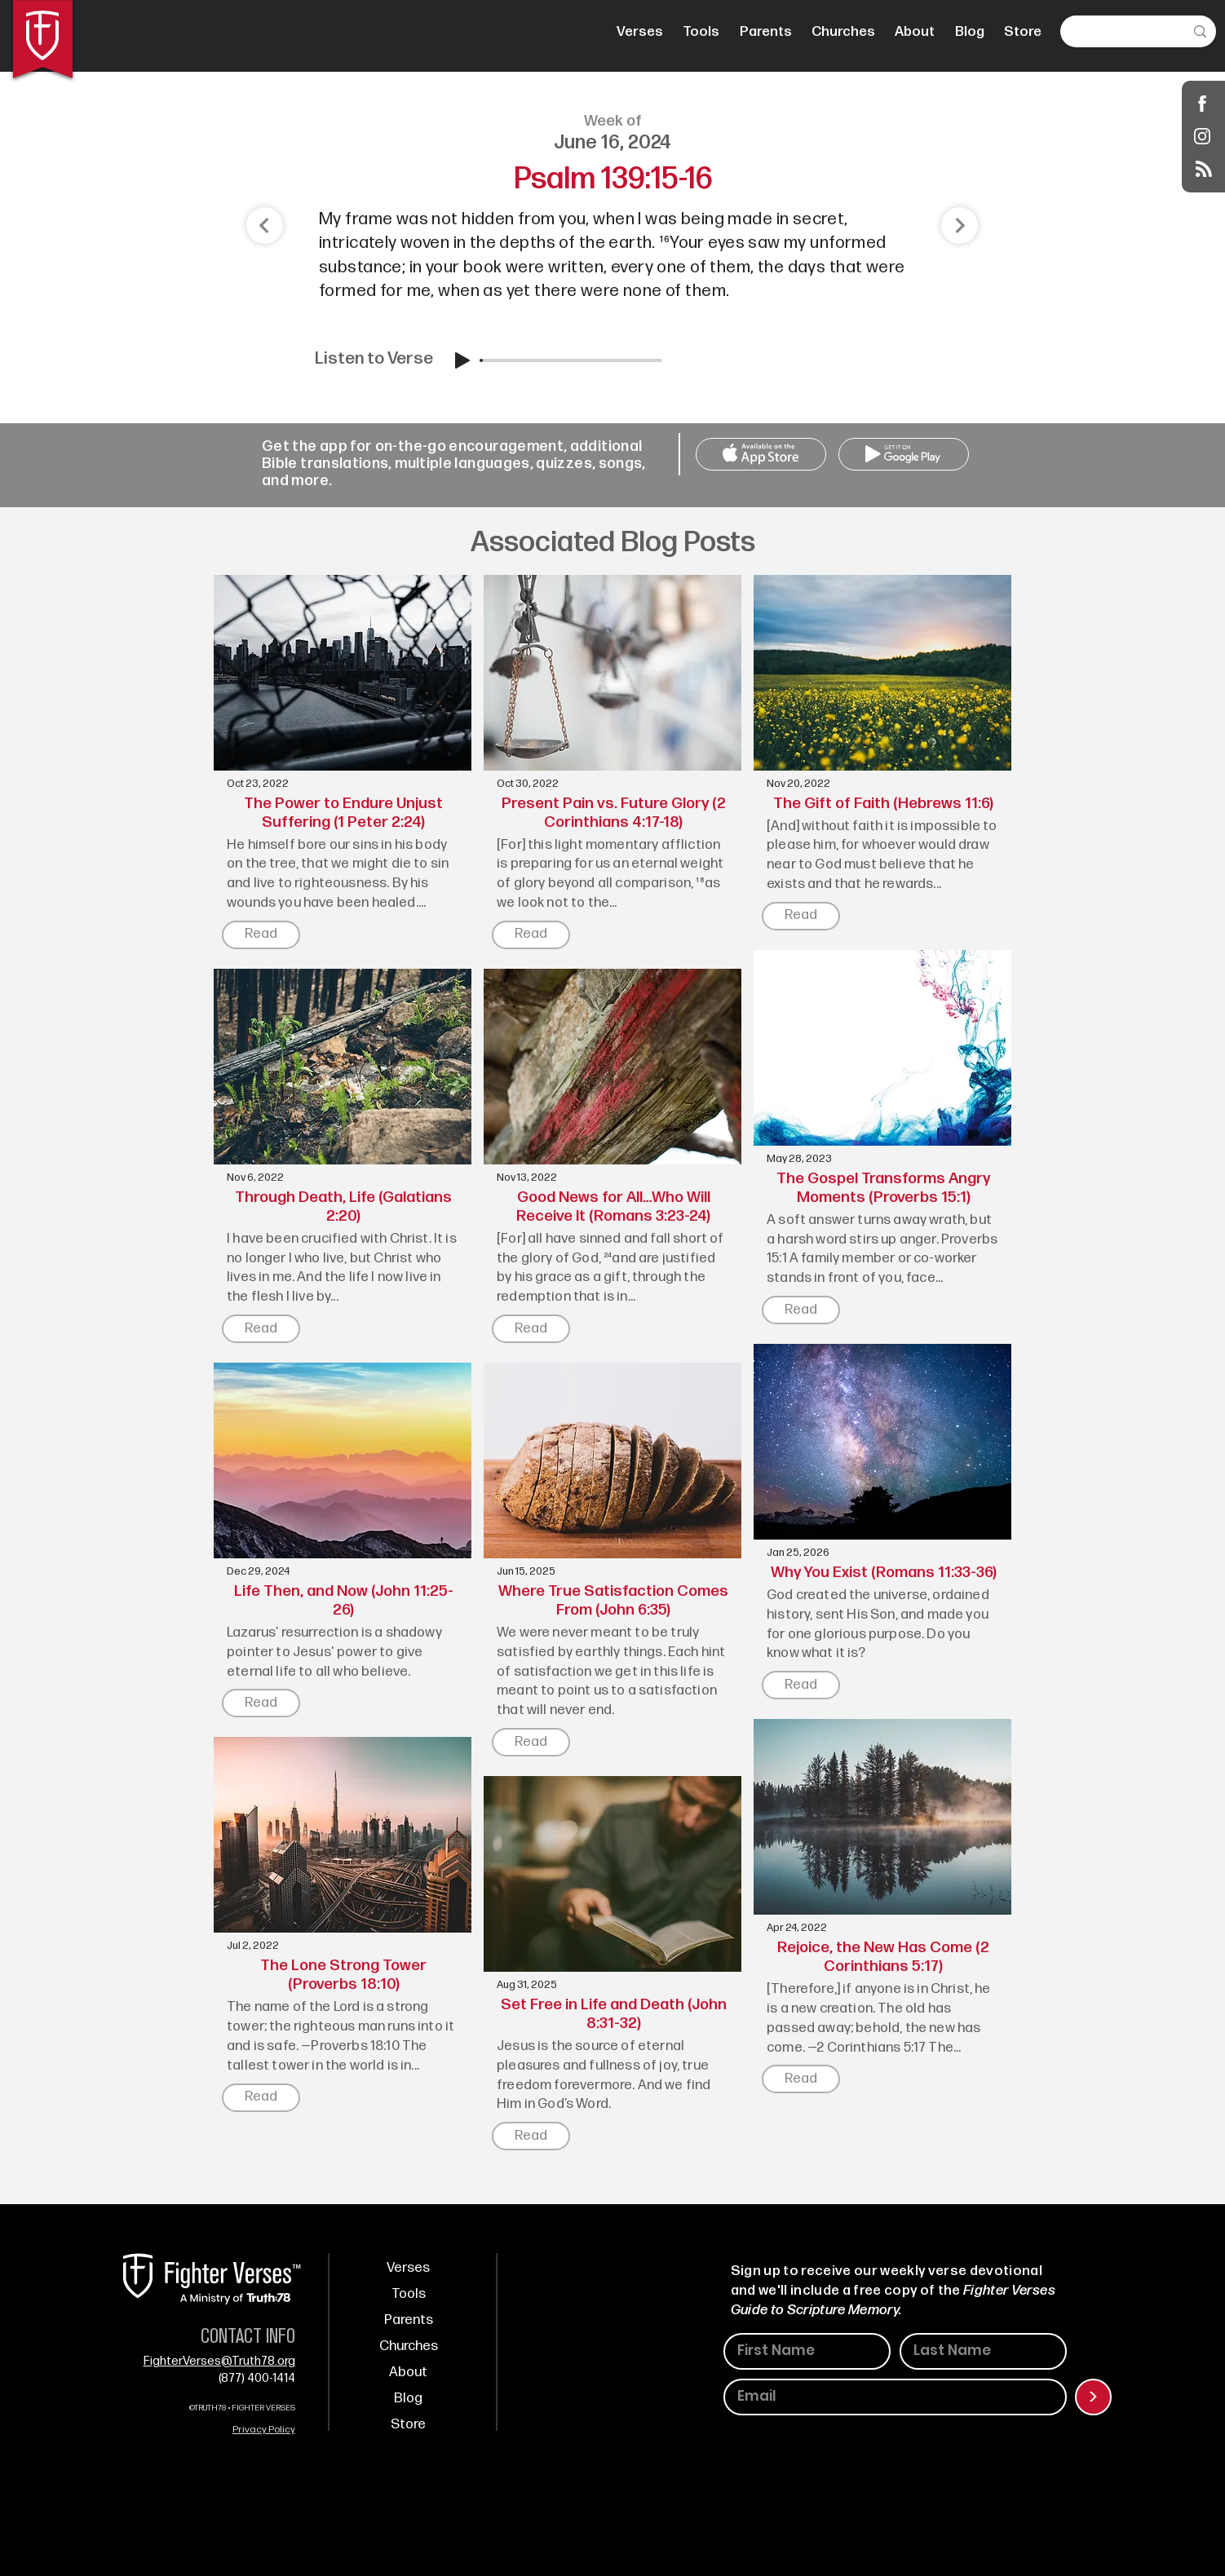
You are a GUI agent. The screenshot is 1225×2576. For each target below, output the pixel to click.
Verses (408, 2268)
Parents (408, 2320)
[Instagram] (1202, 136)
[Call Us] (761, 454)
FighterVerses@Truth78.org (219, 2361)
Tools (408, 2294)
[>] (1093, 2397)
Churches (408, 2346)
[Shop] (1202, 103)
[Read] (261, 935)
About (408, 2372)
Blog (408, 2398)
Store (408, 2424)
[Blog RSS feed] (1204, 170)
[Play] (462, 360)
